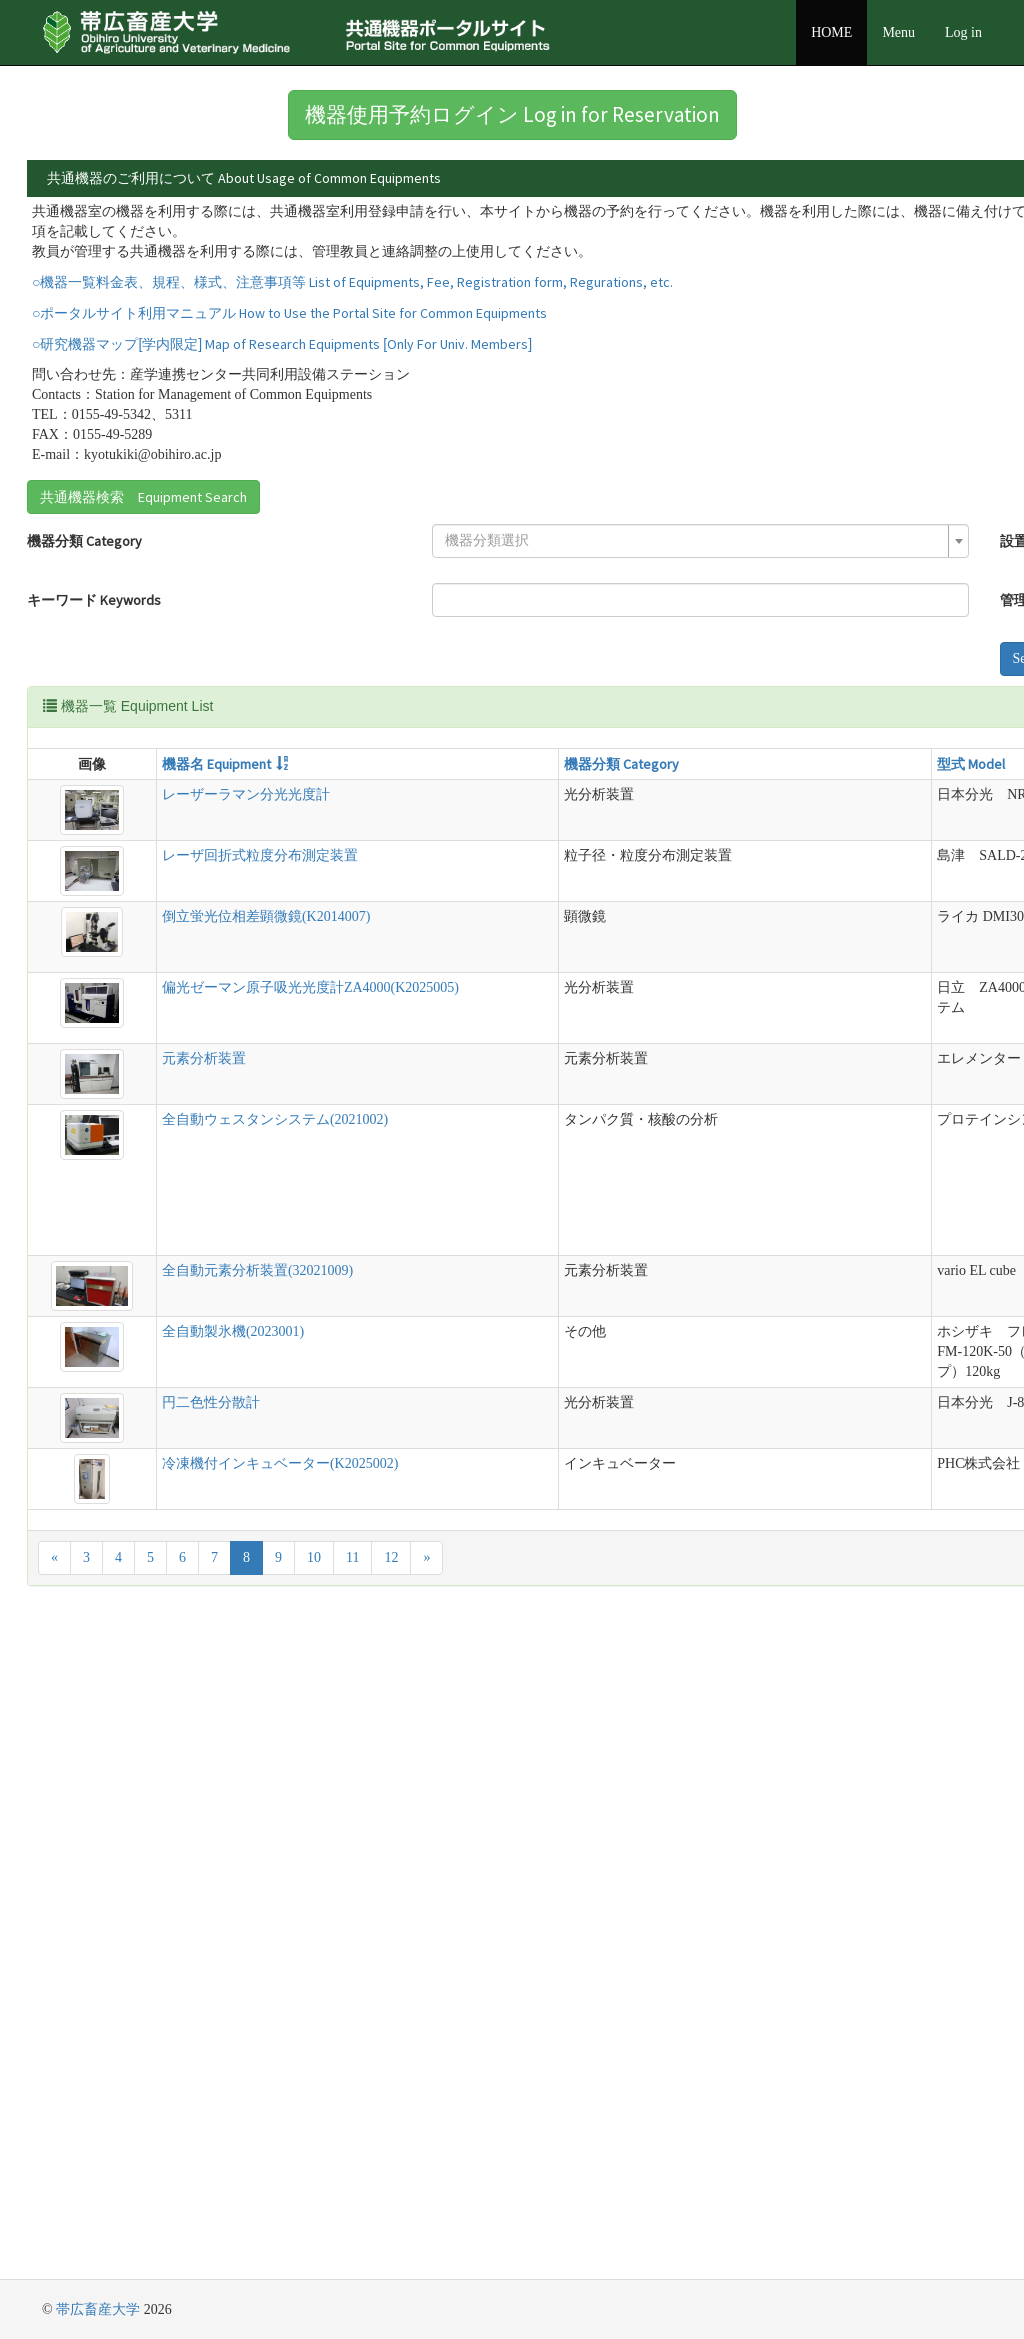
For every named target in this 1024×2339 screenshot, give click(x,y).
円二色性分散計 (137, 2055)
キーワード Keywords (94, 703)
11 (352, 2210)
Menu (898, 32)
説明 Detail (554, 867)
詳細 (788, 219)
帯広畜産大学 (98, 2309)
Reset (539, 761)
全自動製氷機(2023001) (159, 1904)
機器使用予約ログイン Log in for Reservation (512, 114)
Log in (963, 32)
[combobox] (307, 644)
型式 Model (448, 867)
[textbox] (301, 644)
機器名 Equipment (142, 867)
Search (476, 761)
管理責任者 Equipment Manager (540, 703)
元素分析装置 (130, 1361)
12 (391, 2210)
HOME (831, 32)
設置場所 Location (499, 644)
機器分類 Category (84, 644)
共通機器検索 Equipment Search (143, 600)
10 (314, 2210)
